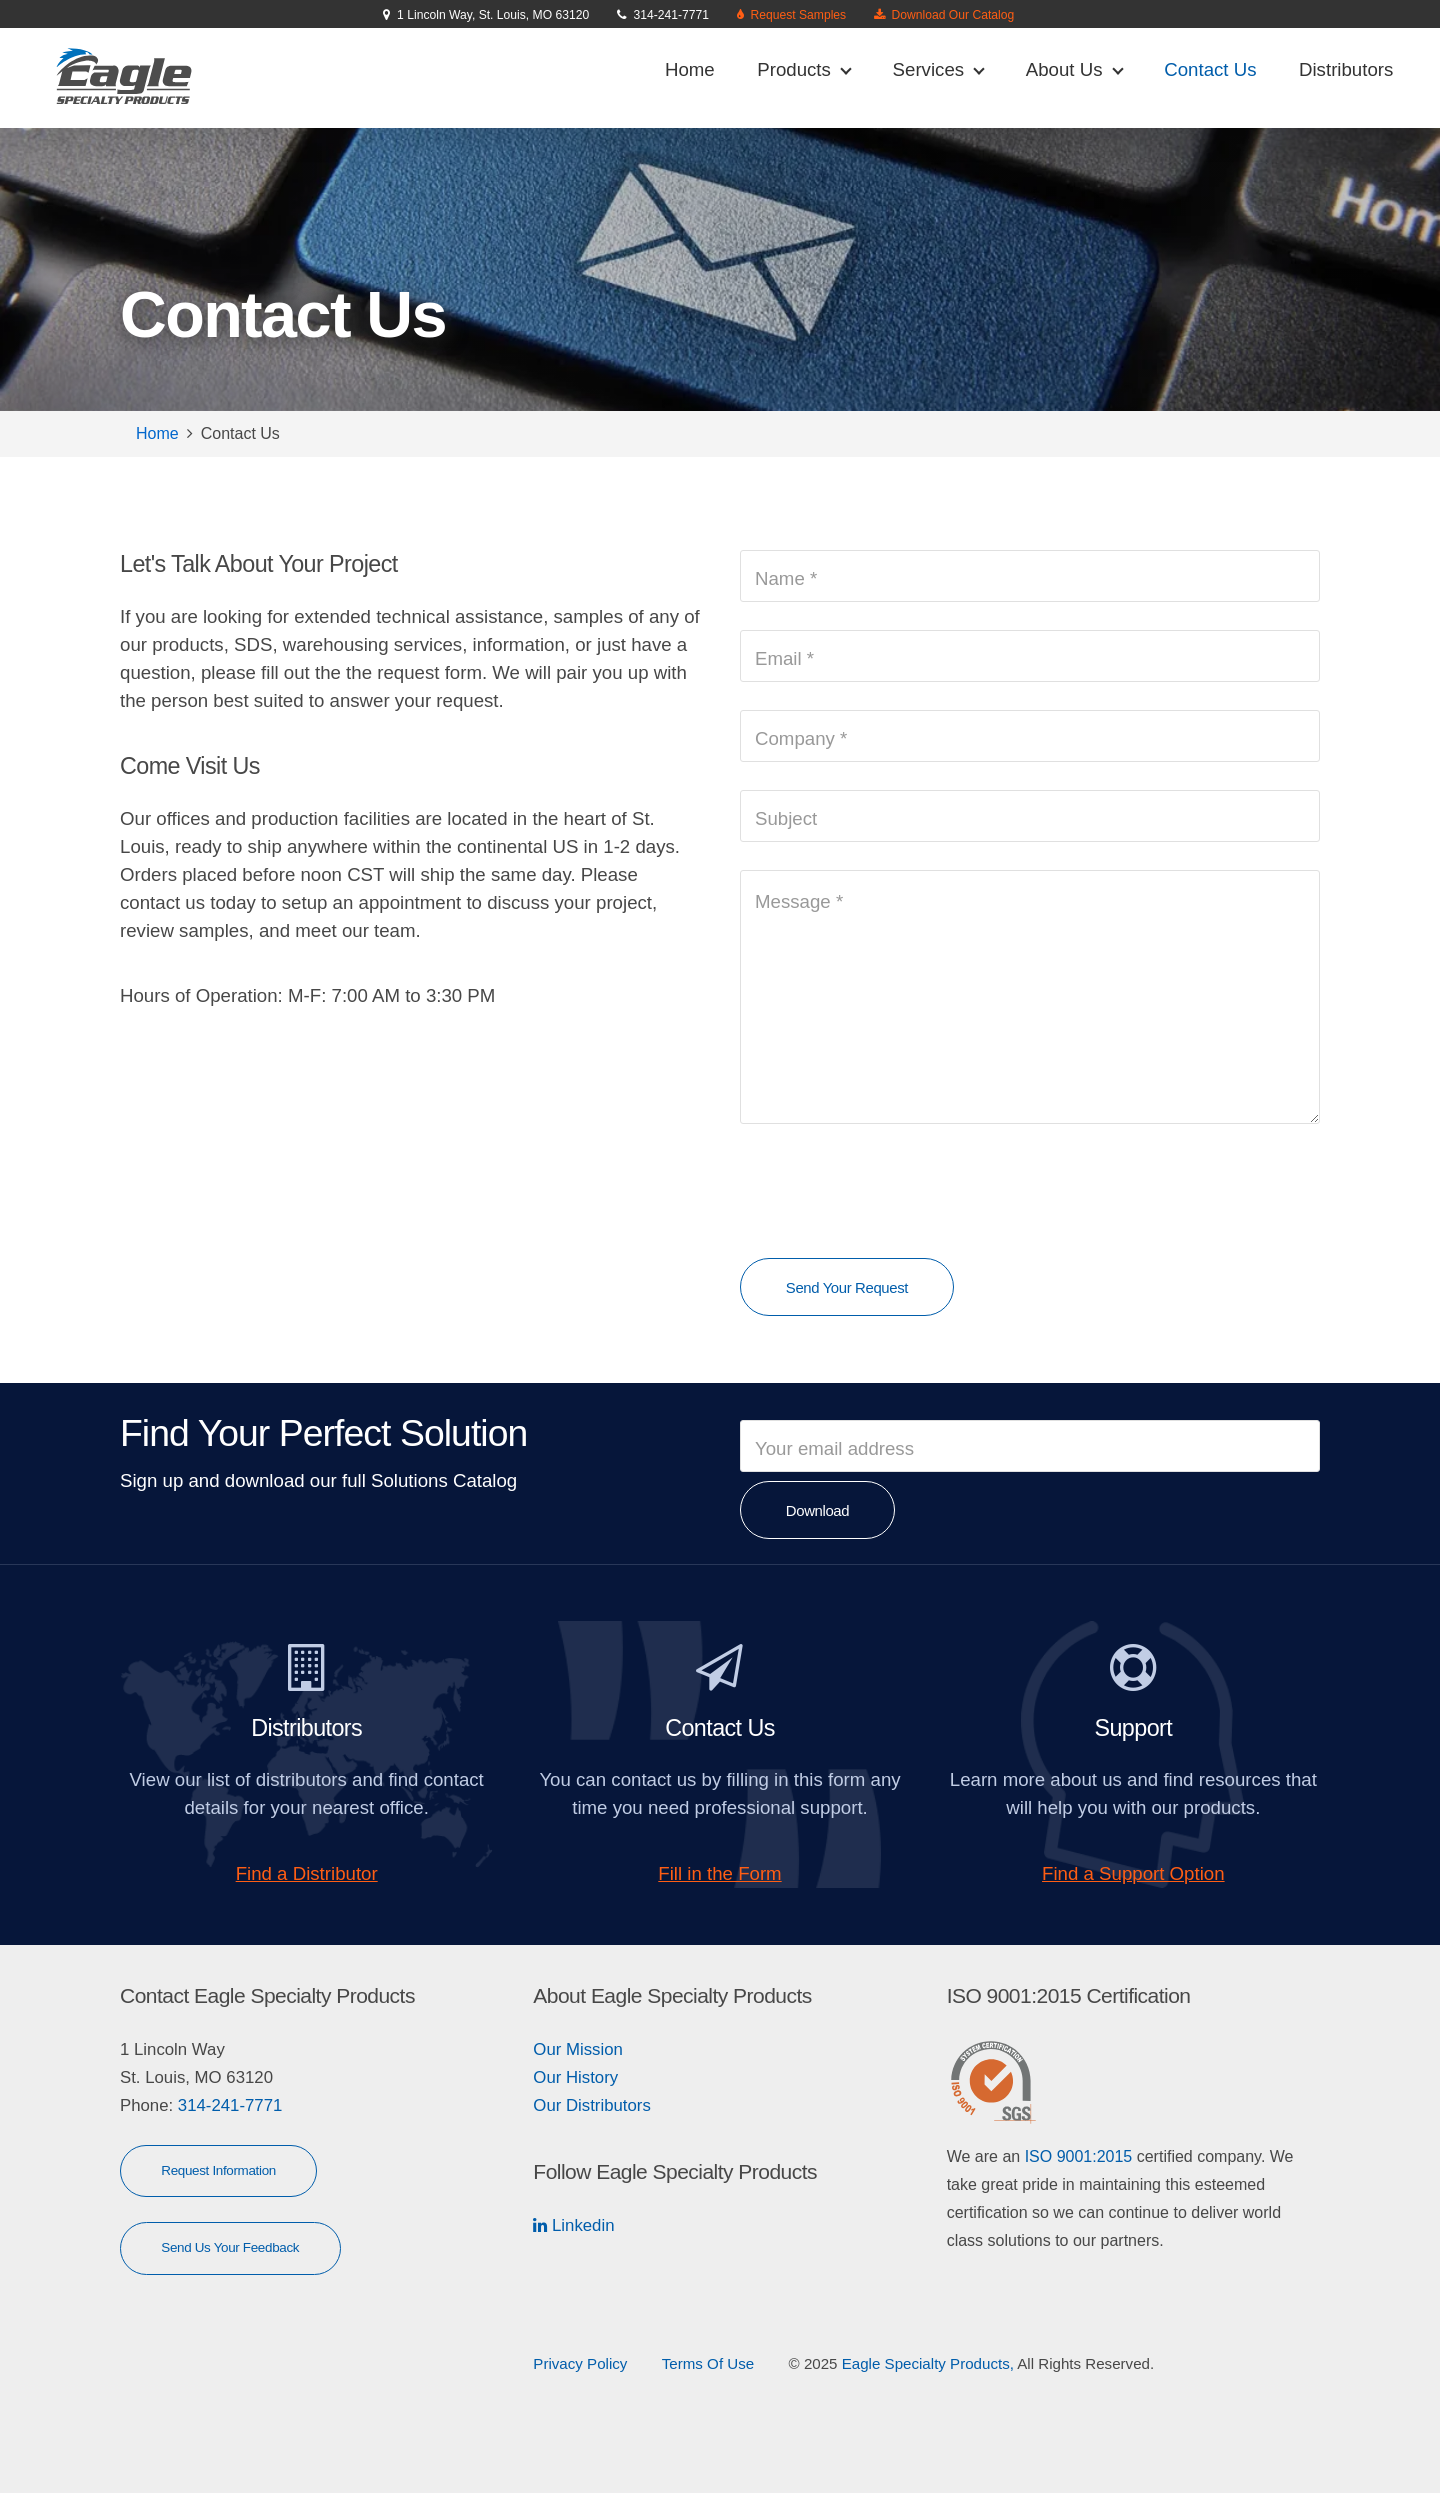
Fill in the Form (719, 1873)
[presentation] (892, 1191)
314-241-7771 (227, 2105)
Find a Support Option (1133, 1873)
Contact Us (1210, 69)
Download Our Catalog (949, 15)
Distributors (1346, 69)
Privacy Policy (580, 2363)
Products (804, 69)
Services (939, 69)
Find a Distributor (307, 1873)
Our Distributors (592, 2105)
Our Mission (578, 2049)
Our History (575, 2077)
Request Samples (795, 15)
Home (690, 69)
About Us (1075, 69)
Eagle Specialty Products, (928, 2363)
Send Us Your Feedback (230, 2247)
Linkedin (580, 2225)
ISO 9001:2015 (1079, 2156)
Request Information (218, 2170)
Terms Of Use (708, 2363)
